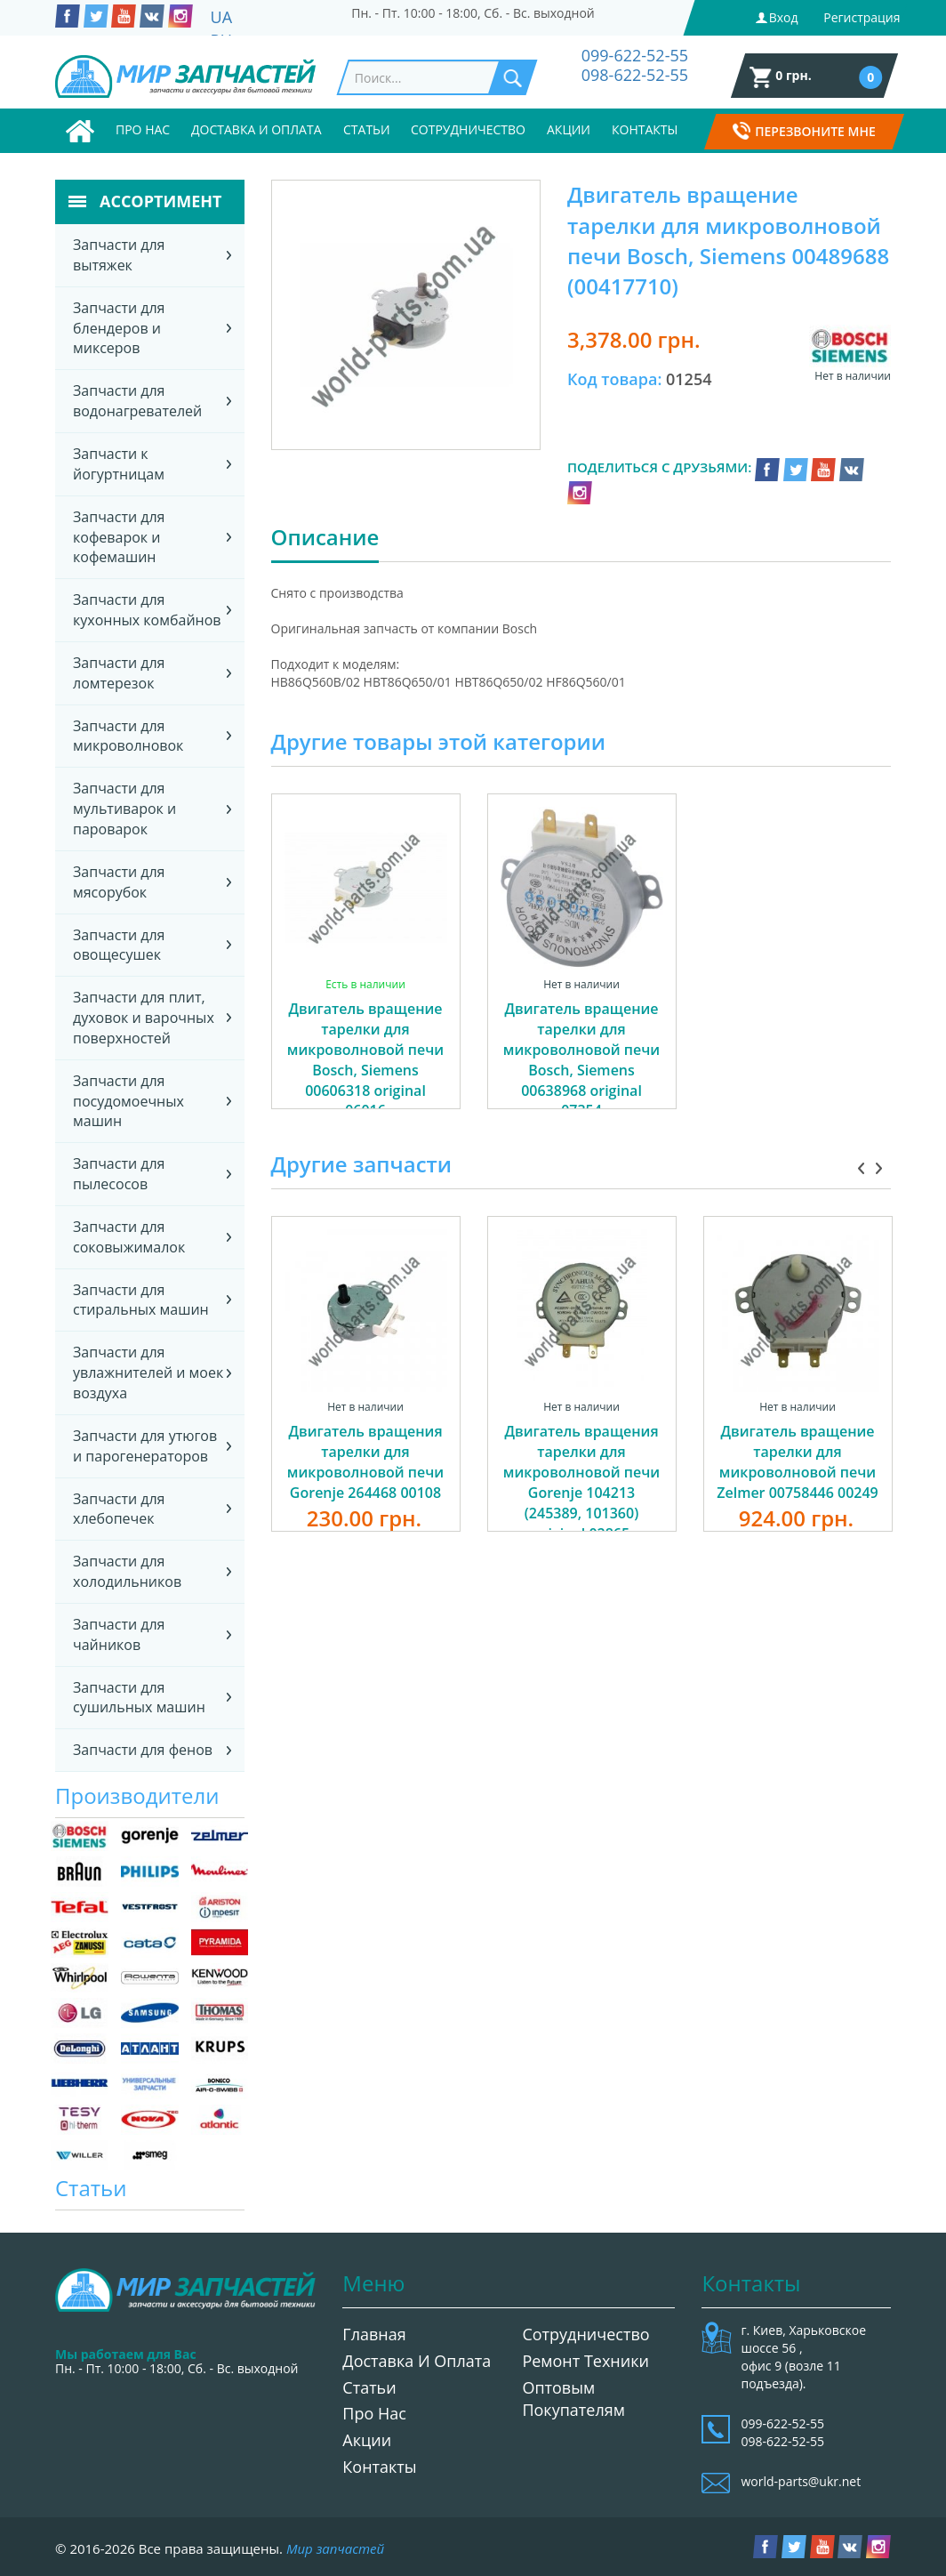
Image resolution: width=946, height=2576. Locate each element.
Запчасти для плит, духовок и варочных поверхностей (143, 1017)
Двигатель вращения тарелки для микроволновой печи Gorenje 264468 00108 (365, 1461)
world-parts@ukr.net (801, 2481)
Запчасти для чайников (118, 1634)
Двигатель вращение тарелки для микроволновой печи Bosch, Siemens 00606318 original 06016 (365, 1059)
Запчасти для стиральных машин (141, 1300)
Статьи (366, 129)
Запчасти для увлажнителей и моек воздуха (148, 1372)
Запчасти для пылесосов (118, 1174)
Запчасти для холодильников (127, 1571)
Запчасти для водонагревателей (137, 401)
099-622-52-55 (634, 55)
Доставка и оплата (256, 129)
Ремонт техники (585, 2360)
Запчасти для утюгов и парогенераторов (145, 1446)
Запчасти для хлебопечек (118, 1509)
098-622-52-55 (634, 74)
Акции (568, 129)
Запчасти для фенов (142, 1749)
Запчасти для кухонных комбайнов (147, 610)
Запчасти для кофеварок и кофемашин (118, 537)
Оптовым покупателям (573, 2399)
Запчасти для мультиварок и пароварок (124, 808)
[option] (366, 971)
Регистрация (861, 17)
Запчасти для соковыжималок (129, 1237)
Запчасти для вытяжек (118, 255)
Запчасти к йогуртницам (118, 464)
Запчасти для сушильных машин (139, 1698)
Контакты (644, 129)
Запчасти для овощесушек (118, 945)
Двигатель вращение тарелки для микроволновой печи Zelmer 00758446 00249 (797, 1461)
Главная (373, 2334)
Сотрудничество (468, 129)
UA (222, 17)
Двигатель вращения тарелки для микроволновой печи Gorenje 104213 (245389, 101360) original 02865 (581, 1481)
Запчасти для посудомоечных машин (128, 1101)
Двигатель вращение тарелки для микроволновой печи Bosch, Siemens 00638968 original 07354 (581, 1059)
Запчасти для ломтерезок (118, 673)
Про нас (143, 129)
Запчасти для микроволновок (128, 736)
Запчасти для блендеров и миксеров (118, 328)
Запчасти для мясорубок (118, 882)
